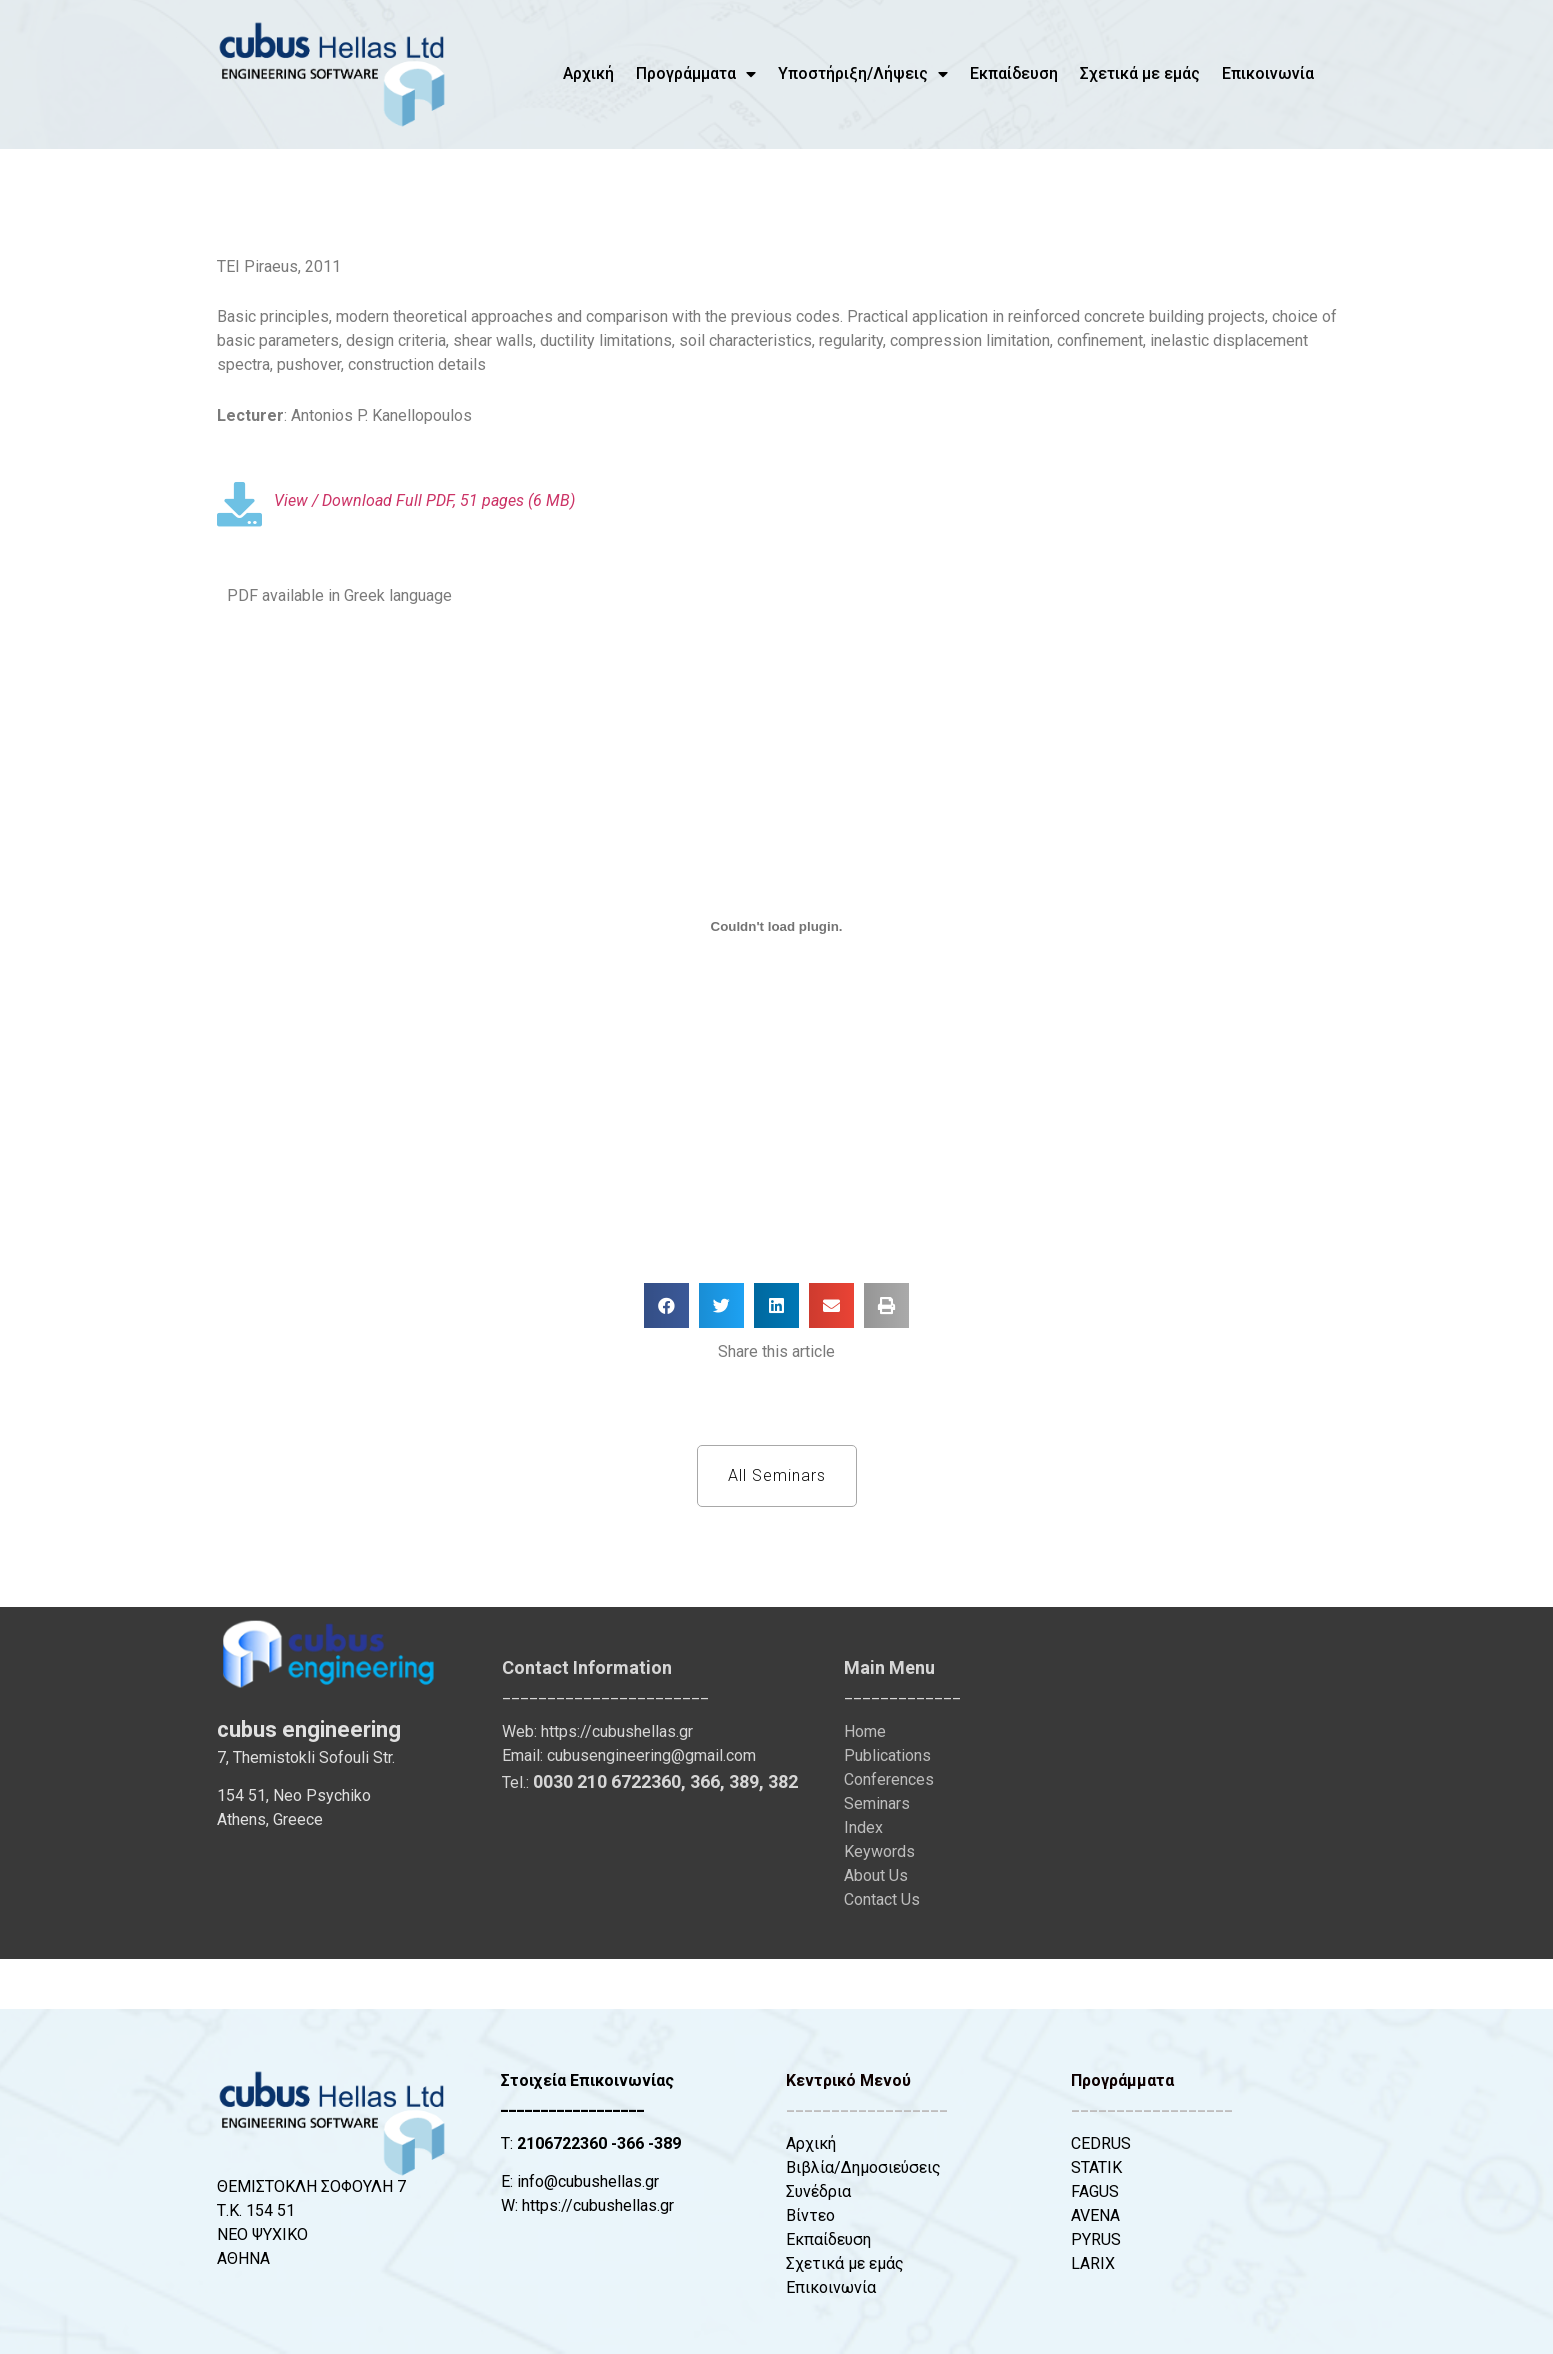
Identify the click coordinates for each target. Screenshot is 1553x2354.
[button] (666, 1305)
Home (865, 1731)
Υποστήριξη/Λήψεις (863, 74)
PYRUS (1096, 2239)
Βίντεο (810, 2215)
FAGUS (1095, 2191)
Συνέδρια (818, 2191)
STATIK (1096, 2167)
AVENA (1095, 2215)
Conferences (889, 1779)
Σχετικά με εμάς (1140, 73)
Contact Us (882, 1899)
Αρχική (588, 73)
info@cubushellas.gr (588, 2181)
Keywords (879, 1851)
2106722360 (562, 2143)
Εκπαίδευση (1014, 73)
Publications (887, 1755)
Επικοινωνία (1268, 73)
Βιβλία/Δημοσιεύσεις (863, 2167)
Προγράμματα (696, 74)
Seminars (877, 1803)
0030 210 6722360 (607, 1781)
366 (705, 1781)
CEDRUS (1101, 2143)
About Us (876, 1875)
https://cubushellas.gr (617, 1731)
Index (863, 1827)
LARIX (1093, 2263)
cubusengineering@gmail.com (651, 1755)
